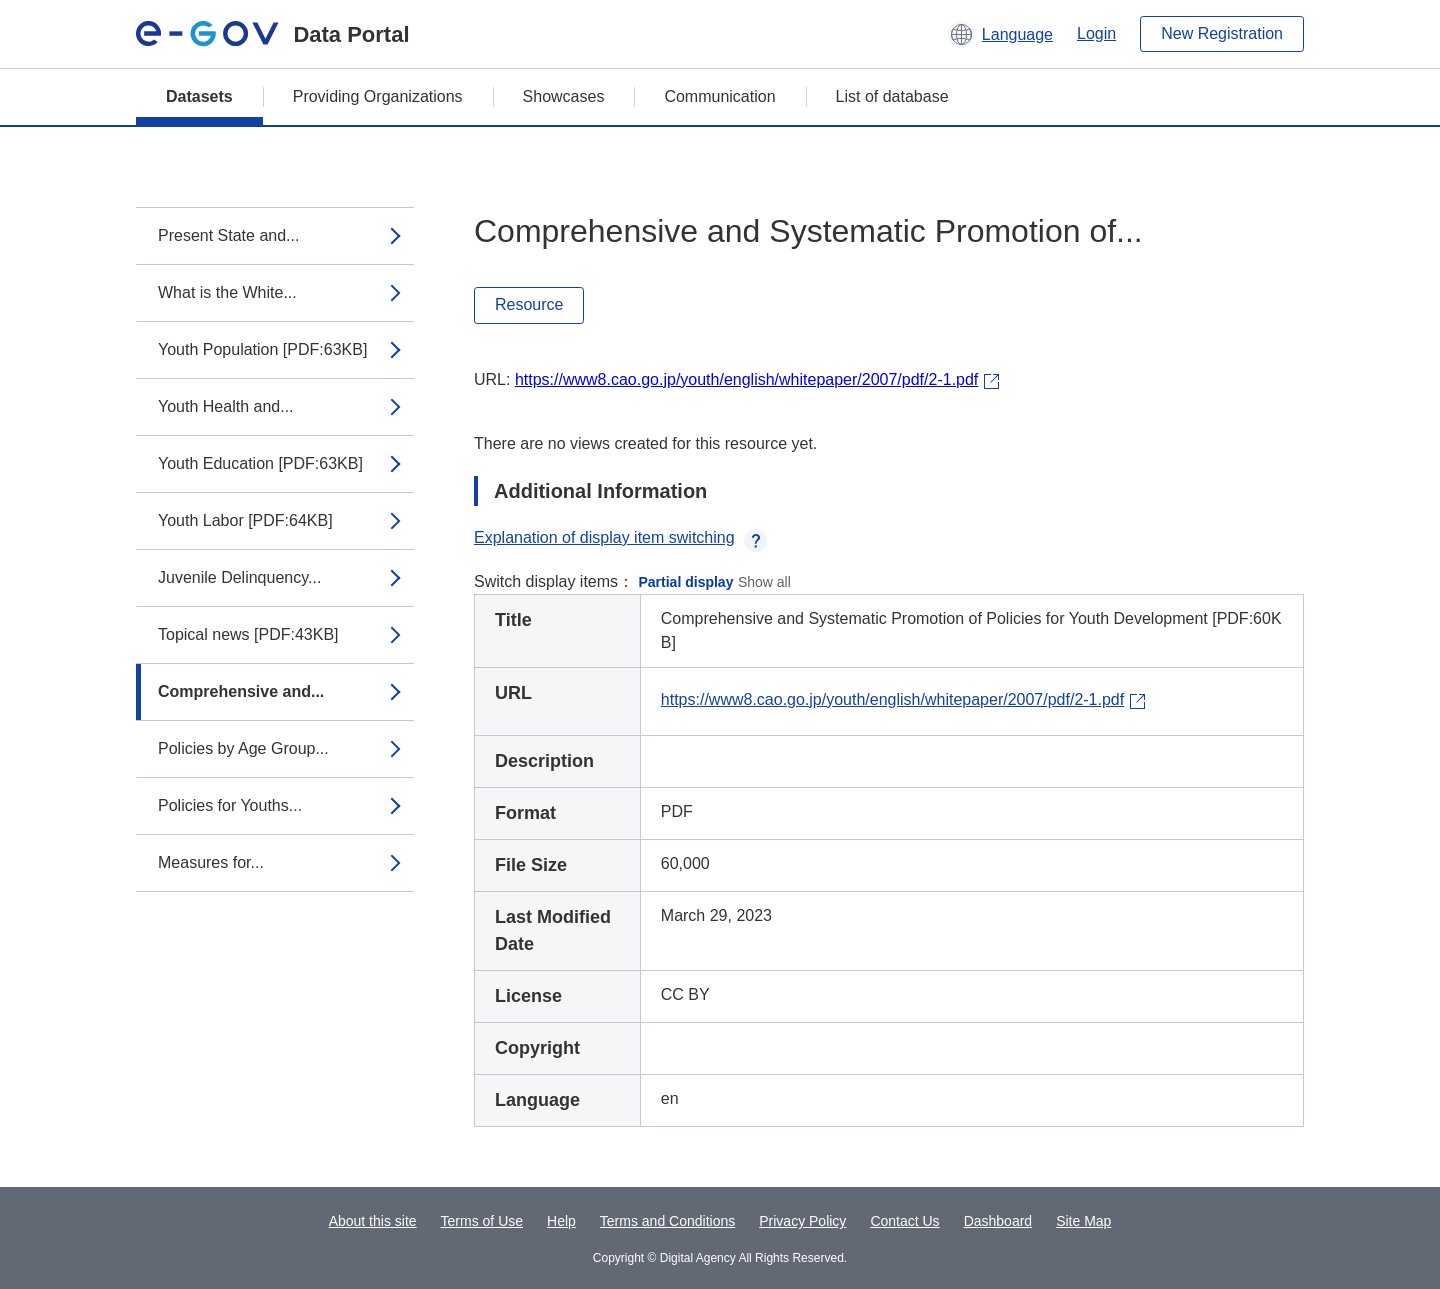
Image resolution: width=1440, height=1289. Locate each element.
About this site (373, 1221)
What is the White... (227, 292)
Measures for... (211, 862)
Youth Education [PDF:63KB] (260, 463)
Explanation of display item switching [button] (620, 537)
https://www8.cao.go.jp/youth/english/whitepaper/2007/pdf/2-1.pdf (746, 379)
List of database (892, 96)
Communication (719, 96)
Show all (764, 582)
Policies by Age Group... (243, 748)
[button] (1000, 34)
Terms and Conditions (667, 1221)
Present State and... (228, 235)
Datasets (199, 96)
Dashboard (998, 1221)
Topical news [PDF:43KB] (248, 634)
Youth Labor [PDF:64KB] (245, 520)
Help (561, 1221)
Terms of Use (482, 1221)
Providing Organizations (378, 96)
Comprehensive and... (241, 691)
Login (1096, 33)
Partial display (686, 582)
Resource (529, 304)
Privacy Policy (802, 1221)
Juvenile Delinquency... (239, 577)
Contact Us (904, 1221)
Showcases (564, 96)
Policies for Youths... (230, 805)
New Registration (1222, 33)
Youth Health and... (226, 406)
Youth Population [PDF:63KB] (262, 349)
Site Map (1083, 1221)
